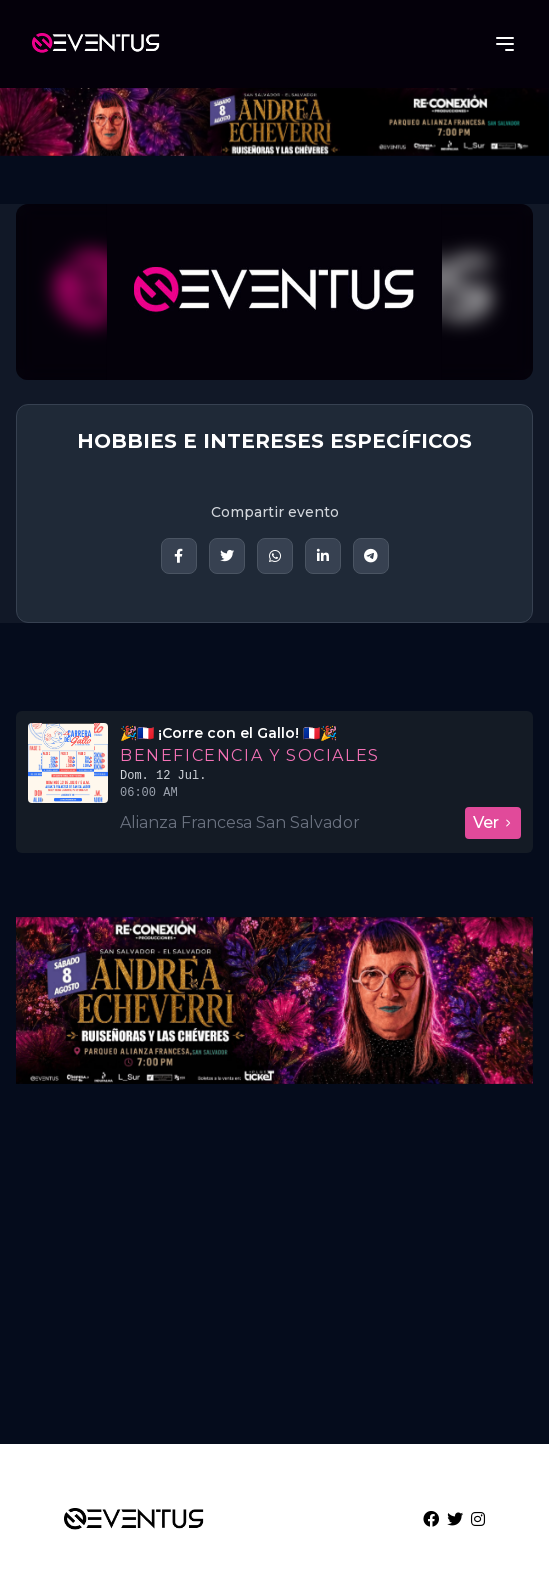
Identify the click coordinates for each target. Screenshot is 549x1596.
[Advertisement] (274, 1272)
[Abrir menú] (505, 44)
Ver (493, 822)
